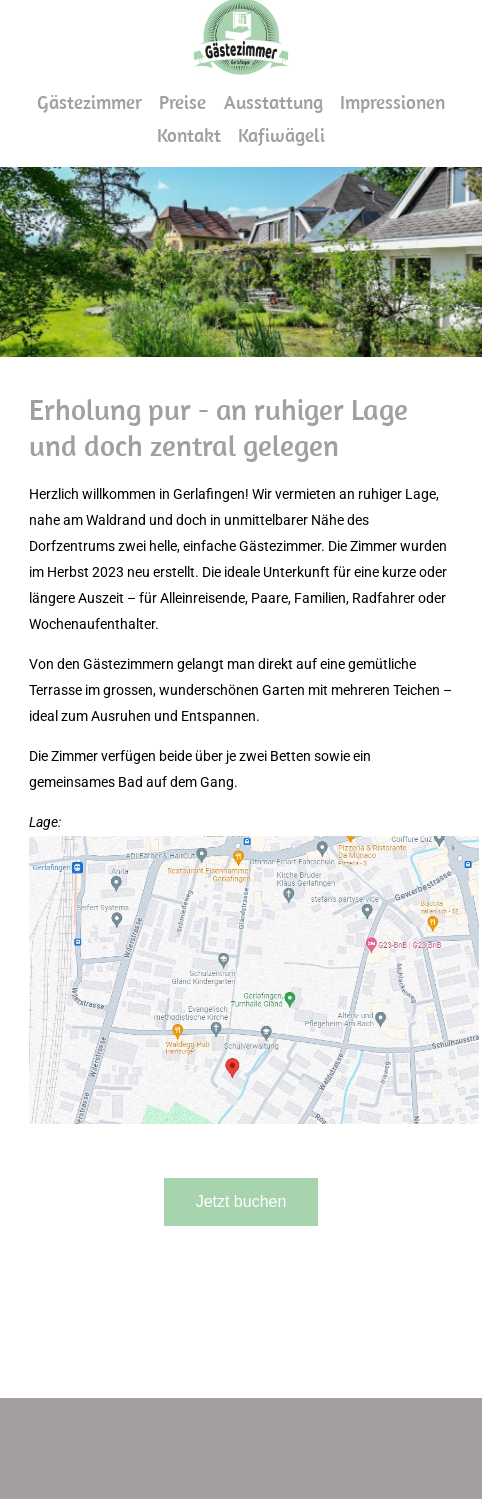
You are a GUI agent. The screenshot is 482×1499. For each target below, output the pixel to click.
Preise (182, 102)
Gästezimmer (89, 102)
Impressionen (392, 102)
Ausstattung (273, 102)
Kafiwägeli (281, 135)
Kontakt (189, 135)
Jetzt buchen (241, 1201)
